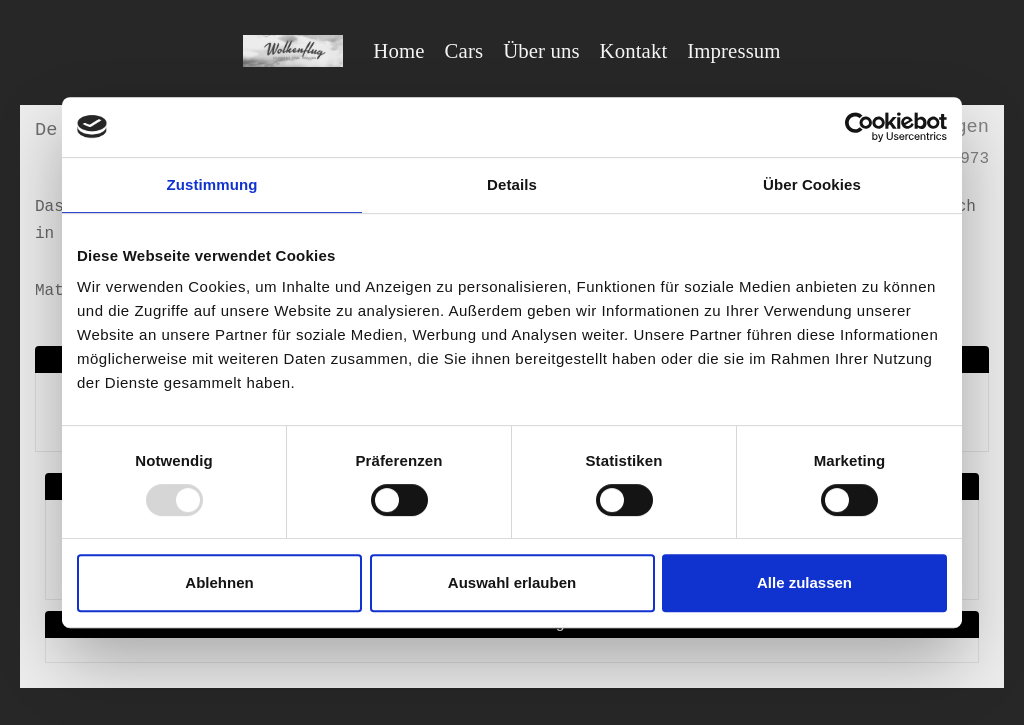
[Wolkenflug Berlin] (293, 51)
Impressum (733, 50)
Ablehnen (219, 582)
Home (398, 50)
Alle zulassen (804, 582)
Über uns (541, 50)
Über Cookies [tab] (812, 184)
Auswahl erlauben (512, 582)
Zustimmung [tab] (212, 184)
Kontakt (634, 50)
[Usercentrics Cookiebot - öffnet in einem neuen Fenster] (859, 127)
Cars (464, 50)
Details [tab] (512, 184)
